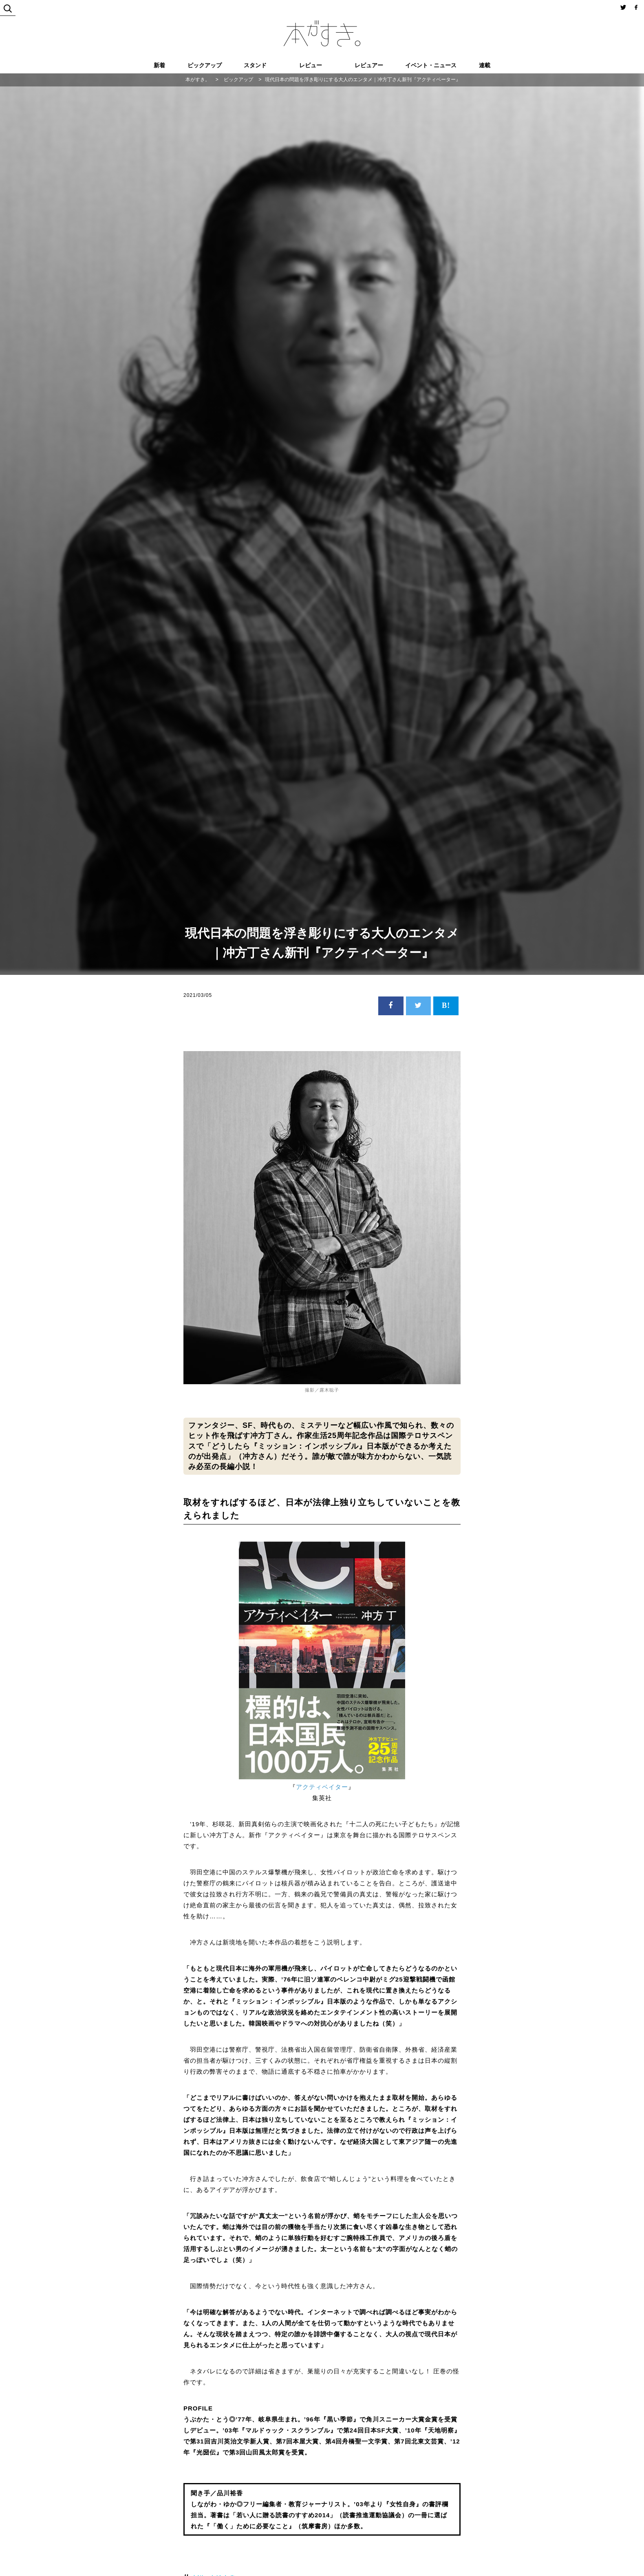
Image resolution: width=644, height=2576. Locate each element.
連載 (484, 65)
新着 (159, 65)
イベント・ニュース (431, 65)
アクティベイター (322, 1786)
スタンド (255, 65)
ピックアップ (204, 65)
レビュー (310, 65)
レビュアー (369, 65)
